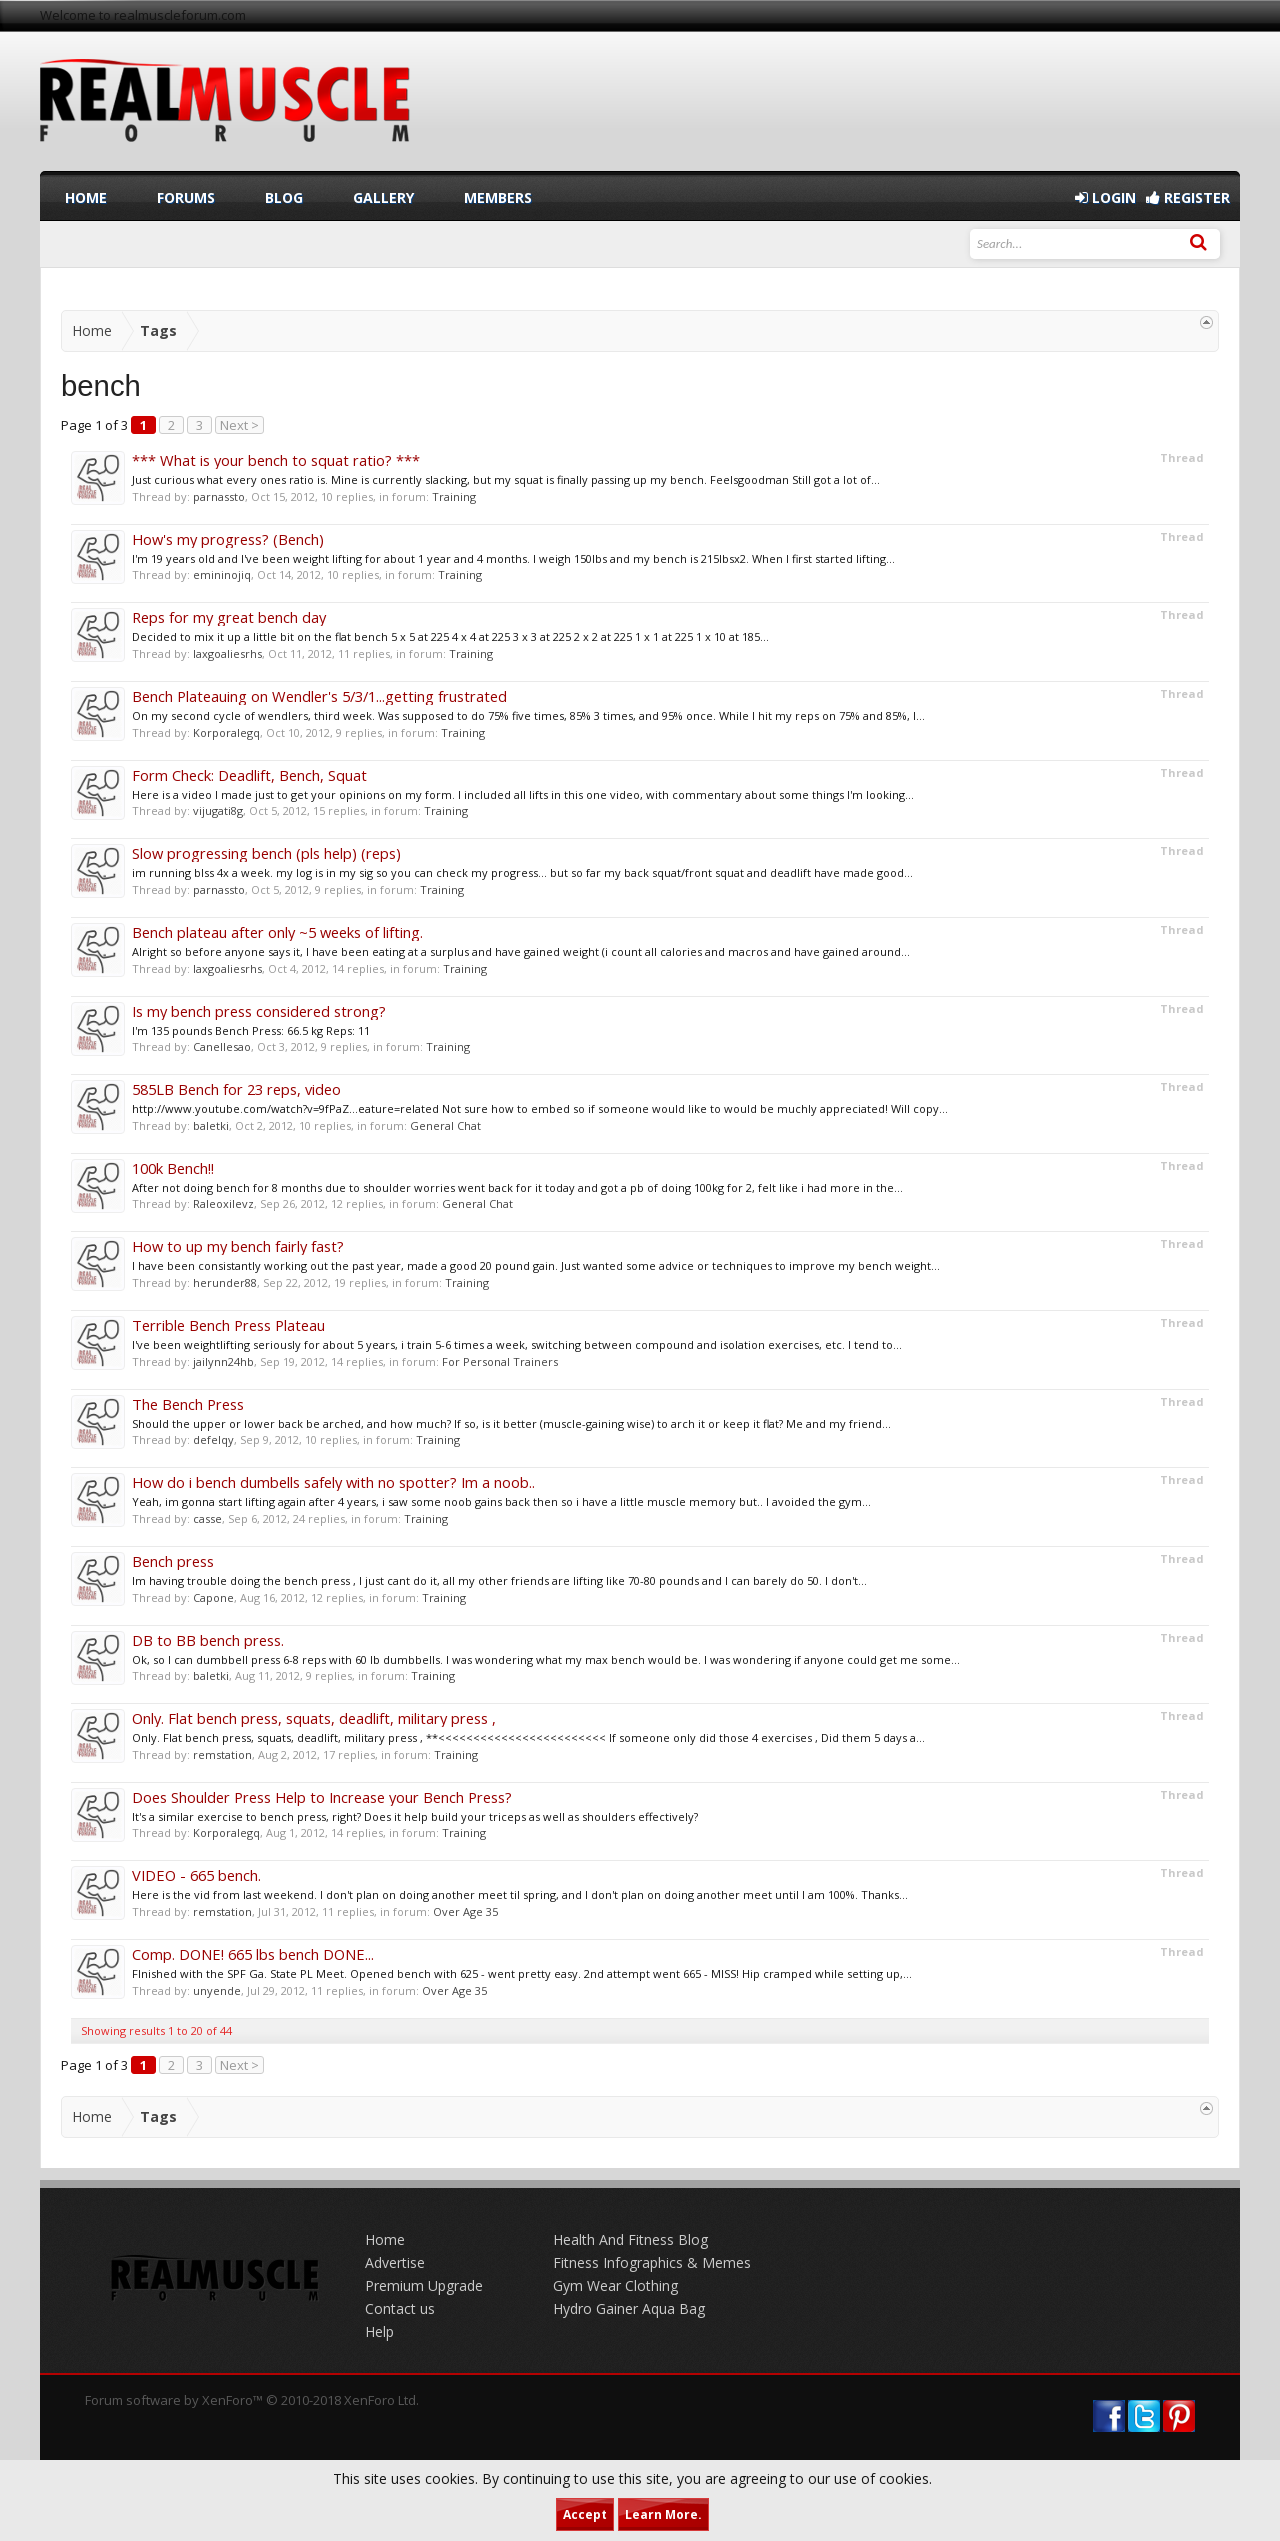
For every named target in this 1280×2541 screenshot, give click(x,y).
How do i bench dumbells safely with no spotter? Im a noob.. (333, 1482)
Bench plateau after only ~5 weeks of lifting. (277, 932)
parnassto (219, 496)
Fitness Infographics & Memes (652, 2262)
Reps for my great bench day (229, 617)
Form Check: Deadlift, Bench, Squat (249, 775)
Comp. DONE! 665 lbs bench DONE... (253, 1954)
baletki (211, 1125)
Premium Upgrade (424, 2285)
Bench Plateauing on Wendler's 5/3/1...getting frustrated (319, 696)
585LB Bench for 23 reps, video (236, 1089)
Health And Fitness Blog (630, 2239)
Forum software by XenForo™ (252, 2400)
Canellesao (222, 1046)
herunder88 (225, 1282)
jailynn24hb (223, 1361)
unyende (217, 1990)
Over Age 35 (465, 1911)
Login (1105, 197)
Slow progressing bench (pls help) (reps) (266, 853)
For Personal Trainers (500, 1361)
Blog (284, 197)
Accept (585, 2514)
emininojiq (222, 574)
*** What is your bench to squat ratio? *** (276, 460)
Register (1188, 197)
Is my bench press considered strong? (259, 1011)
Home (86, 197)
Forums (186, 197)
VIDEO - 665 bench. (196, 1875)
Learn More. (663, 2514)
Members (498, 197)
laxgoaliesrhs (227, 653)
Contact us (400, 2308)
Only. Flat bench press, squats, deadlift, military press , (314, 1718)
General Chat (445, 1125)
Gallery (383, 197)
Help (379, 2331)
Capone (213, 1597)
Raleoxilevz (223, 1203)
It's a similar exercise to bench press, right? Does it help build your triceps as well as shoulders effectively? (415, 1816)
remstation (222, 1754)
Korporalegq (226, 732)
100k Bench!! (173, 1168)
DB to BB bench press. (208, 1640)
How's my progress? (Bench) (228, 539)
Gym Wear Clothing (615, 2285)
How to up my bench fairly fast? (238, 1246)
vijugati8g (218, 810)
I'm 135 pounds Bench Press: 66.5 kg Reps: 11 (251, 1030)
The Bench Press (188, 1404)
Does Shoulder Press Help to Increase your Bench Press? (322, 1797)
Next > (239, 425)
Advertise (395, 2262)
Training (454, 496)
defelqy (213, 1439)
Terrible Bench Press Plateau (228, 1325)
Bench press (173, 1561)
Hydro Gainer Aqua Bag (629, 2308)
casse (207, 1518)
